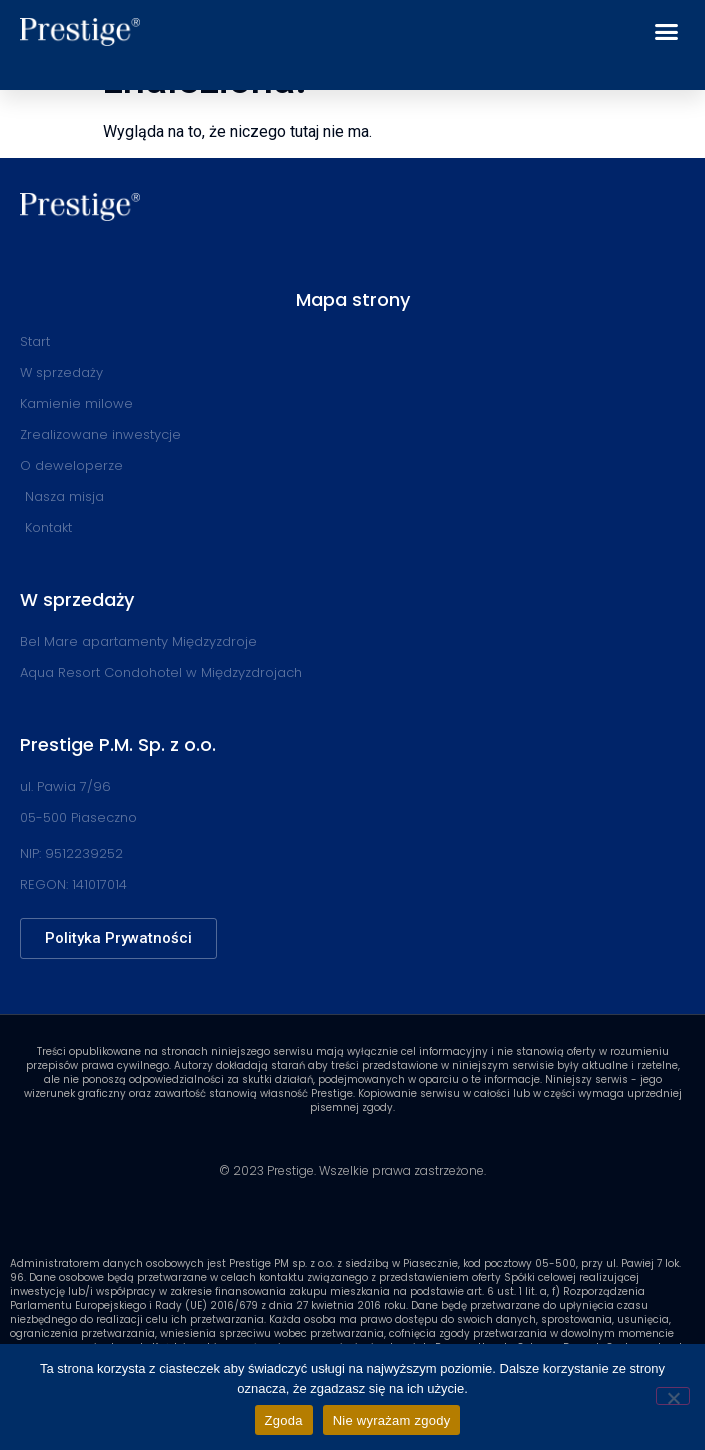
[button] (667, 32)
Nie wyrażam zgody (392, 1420)
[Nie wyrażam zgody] (673, 1396)
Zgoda (284, 1420)
